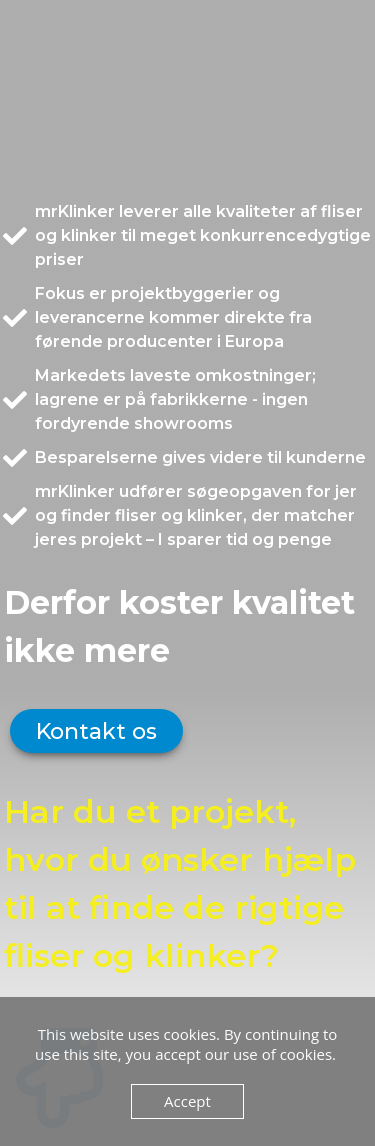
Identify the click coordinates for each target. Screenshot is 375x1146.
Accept (187, 1101)
